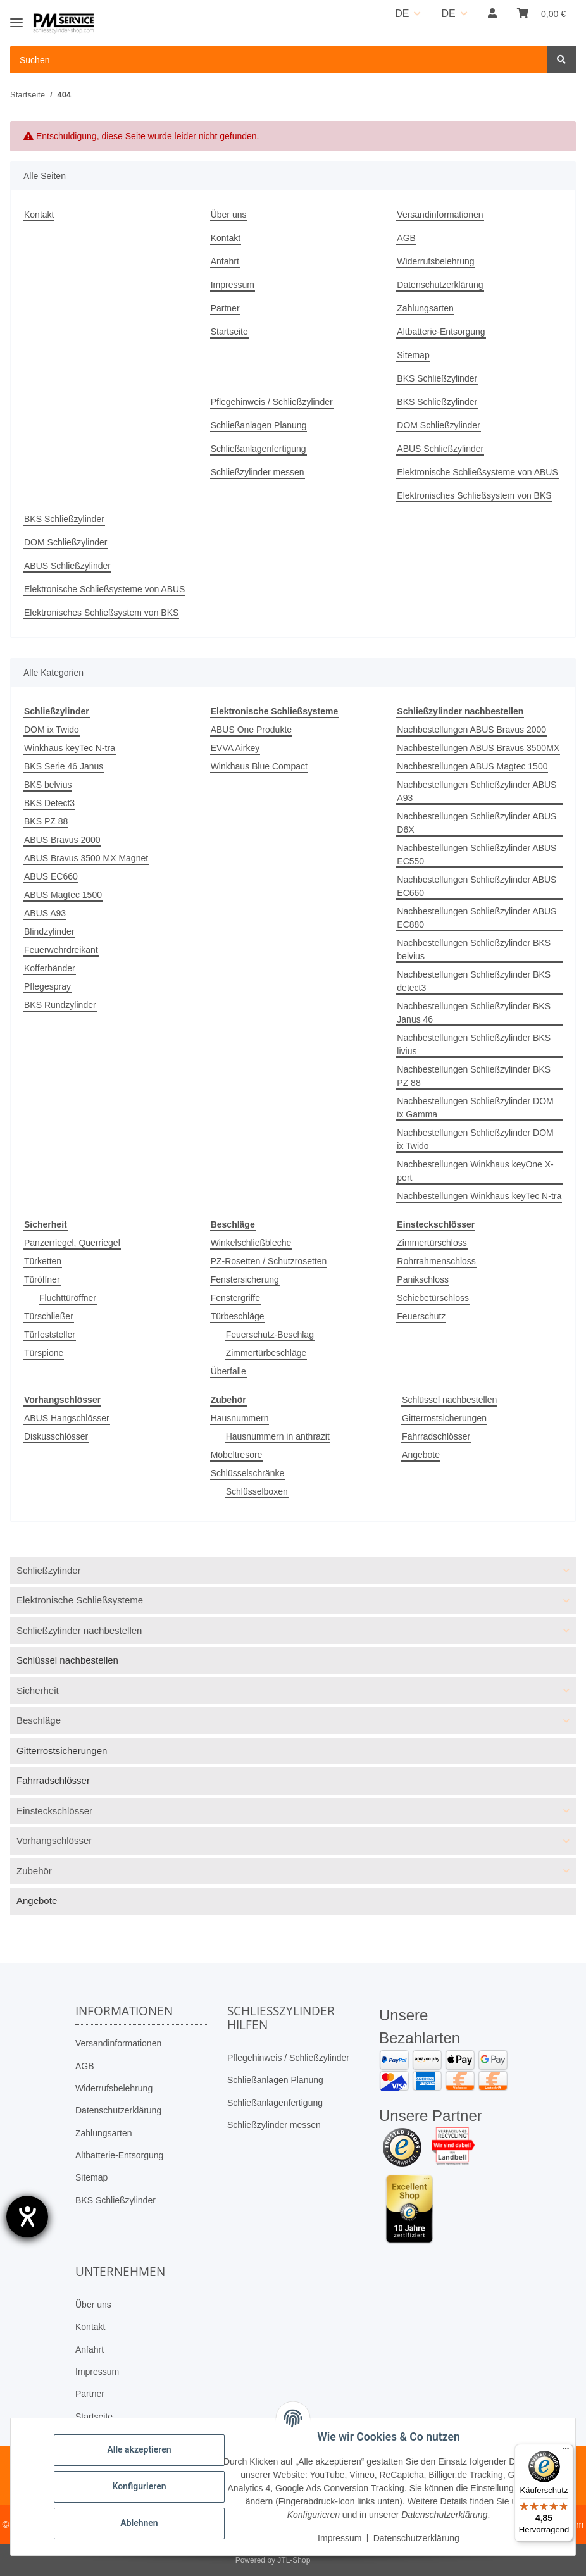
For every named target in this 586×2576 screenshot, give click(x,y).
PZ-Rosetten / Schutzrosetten (269, 1261)
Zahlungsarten (425, 308)
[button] (492, 14)
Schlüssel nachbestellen (449, 1400)
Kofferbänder (49, 968)
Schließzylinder (48, 1570)
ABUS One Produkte (251, 730)
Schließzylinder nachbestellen (79, 1630)
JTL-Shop (293, 2560)
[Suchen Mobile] (278, 59)
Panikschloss (423, 1279)
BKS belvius (48, 785)
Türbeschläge (238, 1316)
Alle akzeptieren (139, 2449)
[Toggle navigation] (16, 17)
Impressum (232, 285)
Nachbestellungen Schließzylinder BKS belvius (474, 949)
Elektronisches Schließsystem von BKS (474, 495)
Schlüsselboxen (257, 1491)
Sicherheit (37, 1690)
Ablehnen (139, 2523)
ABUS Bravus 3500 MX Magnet (86, 858)
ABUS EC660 (51, 876)
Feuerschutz (421, 1316)
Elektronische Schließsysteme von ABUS (477, 472)
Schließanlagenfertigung (258, 449)
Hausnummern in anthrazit (278, 1436)
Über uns (229, 214)
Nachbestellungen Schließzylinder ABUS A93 (476, 791)
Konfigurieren (139, 2486)
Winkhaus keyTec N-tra (69, 748)
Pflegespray (47, 986)
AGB (406, 238)
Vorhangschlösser (54, 1840)
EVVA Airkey (235, 748)
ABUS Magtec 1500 (63, 895)
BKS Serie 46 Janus (63, 766)
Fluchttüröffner (67, 1298)
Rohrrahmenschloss (436, 1261)
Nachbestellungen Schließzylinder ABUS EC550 (476, 854)
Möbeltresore (237, 1455)
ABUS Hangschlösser (66, 1418)
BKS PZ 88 (46, 821)
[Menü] (565, 2451)
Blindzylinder (49, 931)
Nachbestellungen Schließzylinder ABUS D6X (476, 823)
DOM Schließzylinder (438, 425)
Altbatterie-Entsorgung (441, 332)
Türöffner (42, 1279)
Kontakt (39, 214)
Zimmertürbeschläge (266, 1353)
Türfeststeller (49, 1334)
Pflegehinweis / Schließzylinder (272, 402)
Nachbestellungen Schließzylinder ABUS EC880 (476, 918)
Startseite (229, 332)
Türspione (43, 1353)
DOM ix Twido (51, 730)
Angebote (421, 1455)
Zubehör (34, 1870)
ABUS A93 (45, 913)
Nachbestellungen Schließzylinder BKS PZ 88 (474, 1076)
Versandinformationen (440, 214)
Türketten (42, 1261)
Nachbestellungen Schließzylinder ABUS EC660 (476, 886)
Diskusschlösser (56, 1436)
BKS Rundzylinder (60, 1005)
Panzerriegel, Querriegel (72, 1243)
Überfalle (228, 1371)
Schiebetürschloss (433, 1298)
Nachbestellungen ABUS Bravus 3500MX (478, 748)
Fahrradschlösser (436, 1436)
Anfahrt (225, 261)
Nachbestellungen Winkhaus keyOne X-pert (475, 1171)
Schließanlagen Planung (259, 425)
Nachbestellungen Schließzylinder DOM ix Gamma (475, 1107)
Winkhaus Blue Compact (259, 766)
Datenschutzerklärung (440, 285)
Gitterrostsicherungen (444, 1418)
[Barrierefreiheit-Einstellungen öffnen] (27, 2216)
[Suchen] (561, 59)
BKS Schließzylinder (437, 378)
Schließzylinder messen (257, 472)
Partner (225, 308)
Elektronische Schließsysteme (79, 1600)
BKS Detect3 (49, 803)
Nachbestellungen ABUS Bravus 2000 (471, 730)
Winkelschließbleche (251, 1243)
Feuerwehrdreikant (61, 950)
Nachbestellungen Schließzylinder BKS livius (474, 1044)
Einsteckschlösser (54, 1810)
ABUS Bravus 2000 (62, 840)
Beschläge (38, 1720)
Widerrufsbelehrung (435, 261)
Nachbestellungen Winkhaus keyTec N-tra (479, 1196)
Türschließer (48, 1316)
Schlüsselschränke (248, 1473)
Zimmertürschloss (431, 1243)
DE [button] (402, 13)
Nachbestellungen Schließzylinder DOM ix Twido (475, 1139)
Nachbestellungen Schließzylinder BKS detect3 (474, 981)
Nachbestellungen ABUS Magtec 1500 (472, 766)
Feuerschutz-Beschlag (270, 1334)
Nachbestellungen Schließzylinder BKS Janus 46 (474, 1012)
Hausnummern (240, 1418)
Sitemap (413, 355)
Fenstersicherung (245, 1279)
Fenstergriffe (235, 1298)
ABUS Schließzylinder (440, 449)
